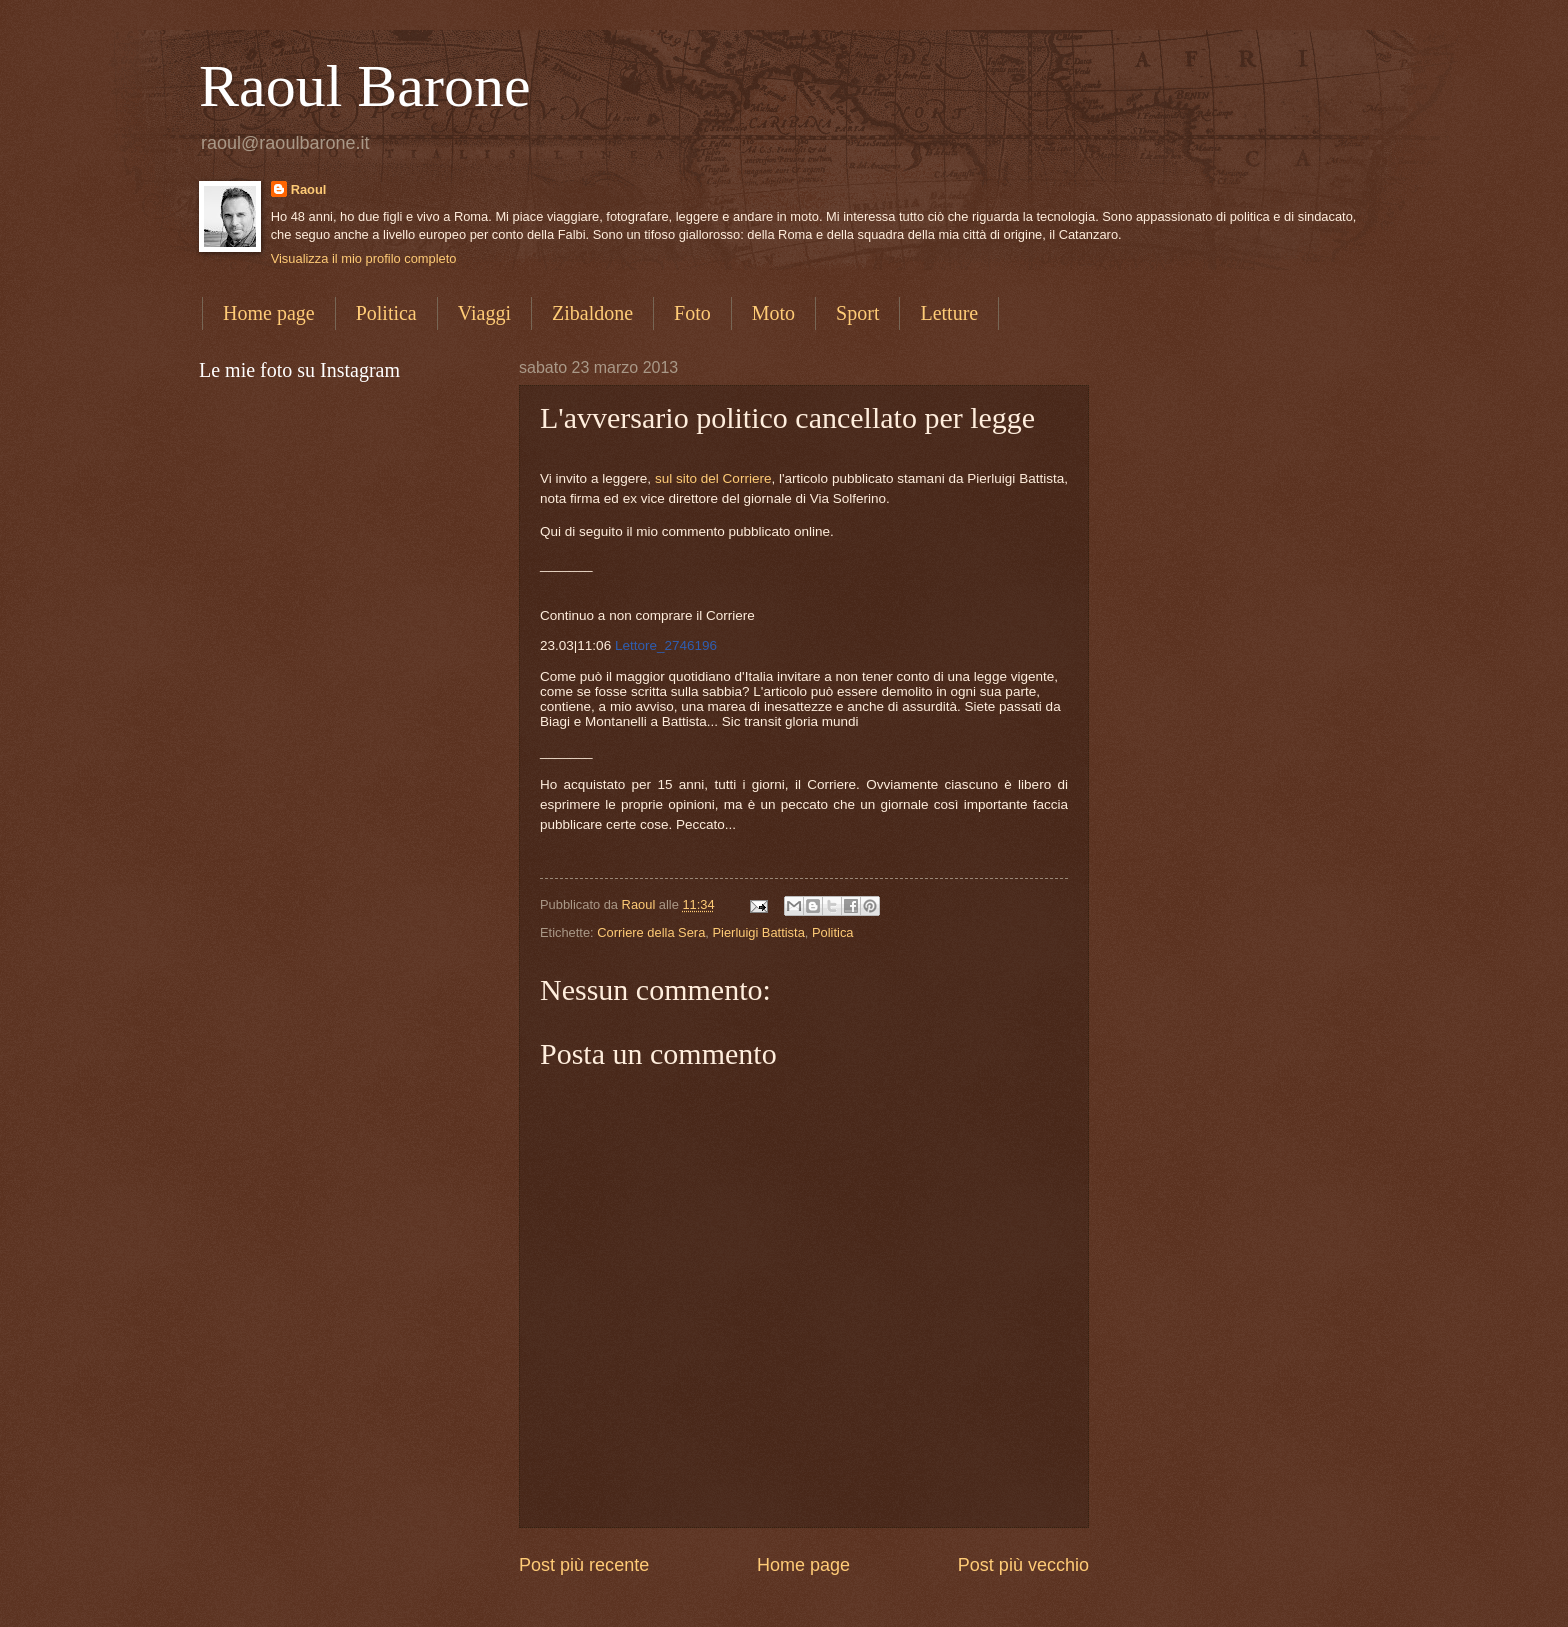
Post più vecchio (1023, 1565)
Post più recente (584, 1565)
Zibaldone (592, 313)
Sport (857, 313)
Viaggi (484, 313)
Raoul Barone (365, 86)
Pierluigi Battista (758, 932)
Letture (949, 313)
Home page (269, 313)
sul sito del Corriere (713, 478)
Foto (692, 313)
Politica (386, 313)
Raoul (309, 189)
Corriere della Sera (651, 932)
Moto (773, 313)
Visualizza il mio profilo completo (364, 258)
